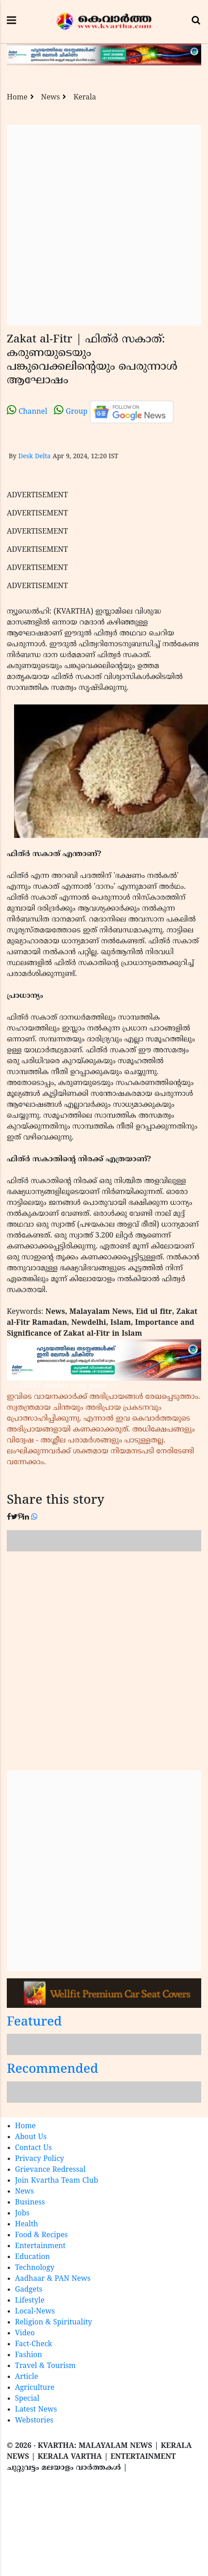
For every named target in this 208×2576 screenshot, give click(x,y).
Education (32, 2257)
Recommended (52, 2070)
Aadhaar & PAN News (53, 2279)
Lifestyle (29, 2300)
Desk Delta (34, 457)
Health (26, 2224)
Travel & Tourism (45, 2366)
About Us (31, 2137)
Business (30, 2202)
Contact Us (33, 2148)
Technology (34, 2268)
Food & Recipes (41, 2235)
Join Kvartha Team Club (56, 2180)
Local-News (35, 2311)
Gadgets (28, 2289)
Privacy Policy (39, 2159)
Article (26, 2377)
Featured (34, 2023)
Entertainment (40, 2246)
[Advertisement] (100, 225)
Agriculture (34, 2388)
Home (17, 97)
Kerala (84, 97)
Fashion (28, 2355)
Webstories (34, 2420)
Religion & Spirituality (53, 2322)
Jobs (22, 2213)
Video (25, 2333)
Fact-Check (33, 2344)
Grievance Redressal (50, 2170)
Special (27, 2398)
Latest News (36, 2409)
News (50, 97)
